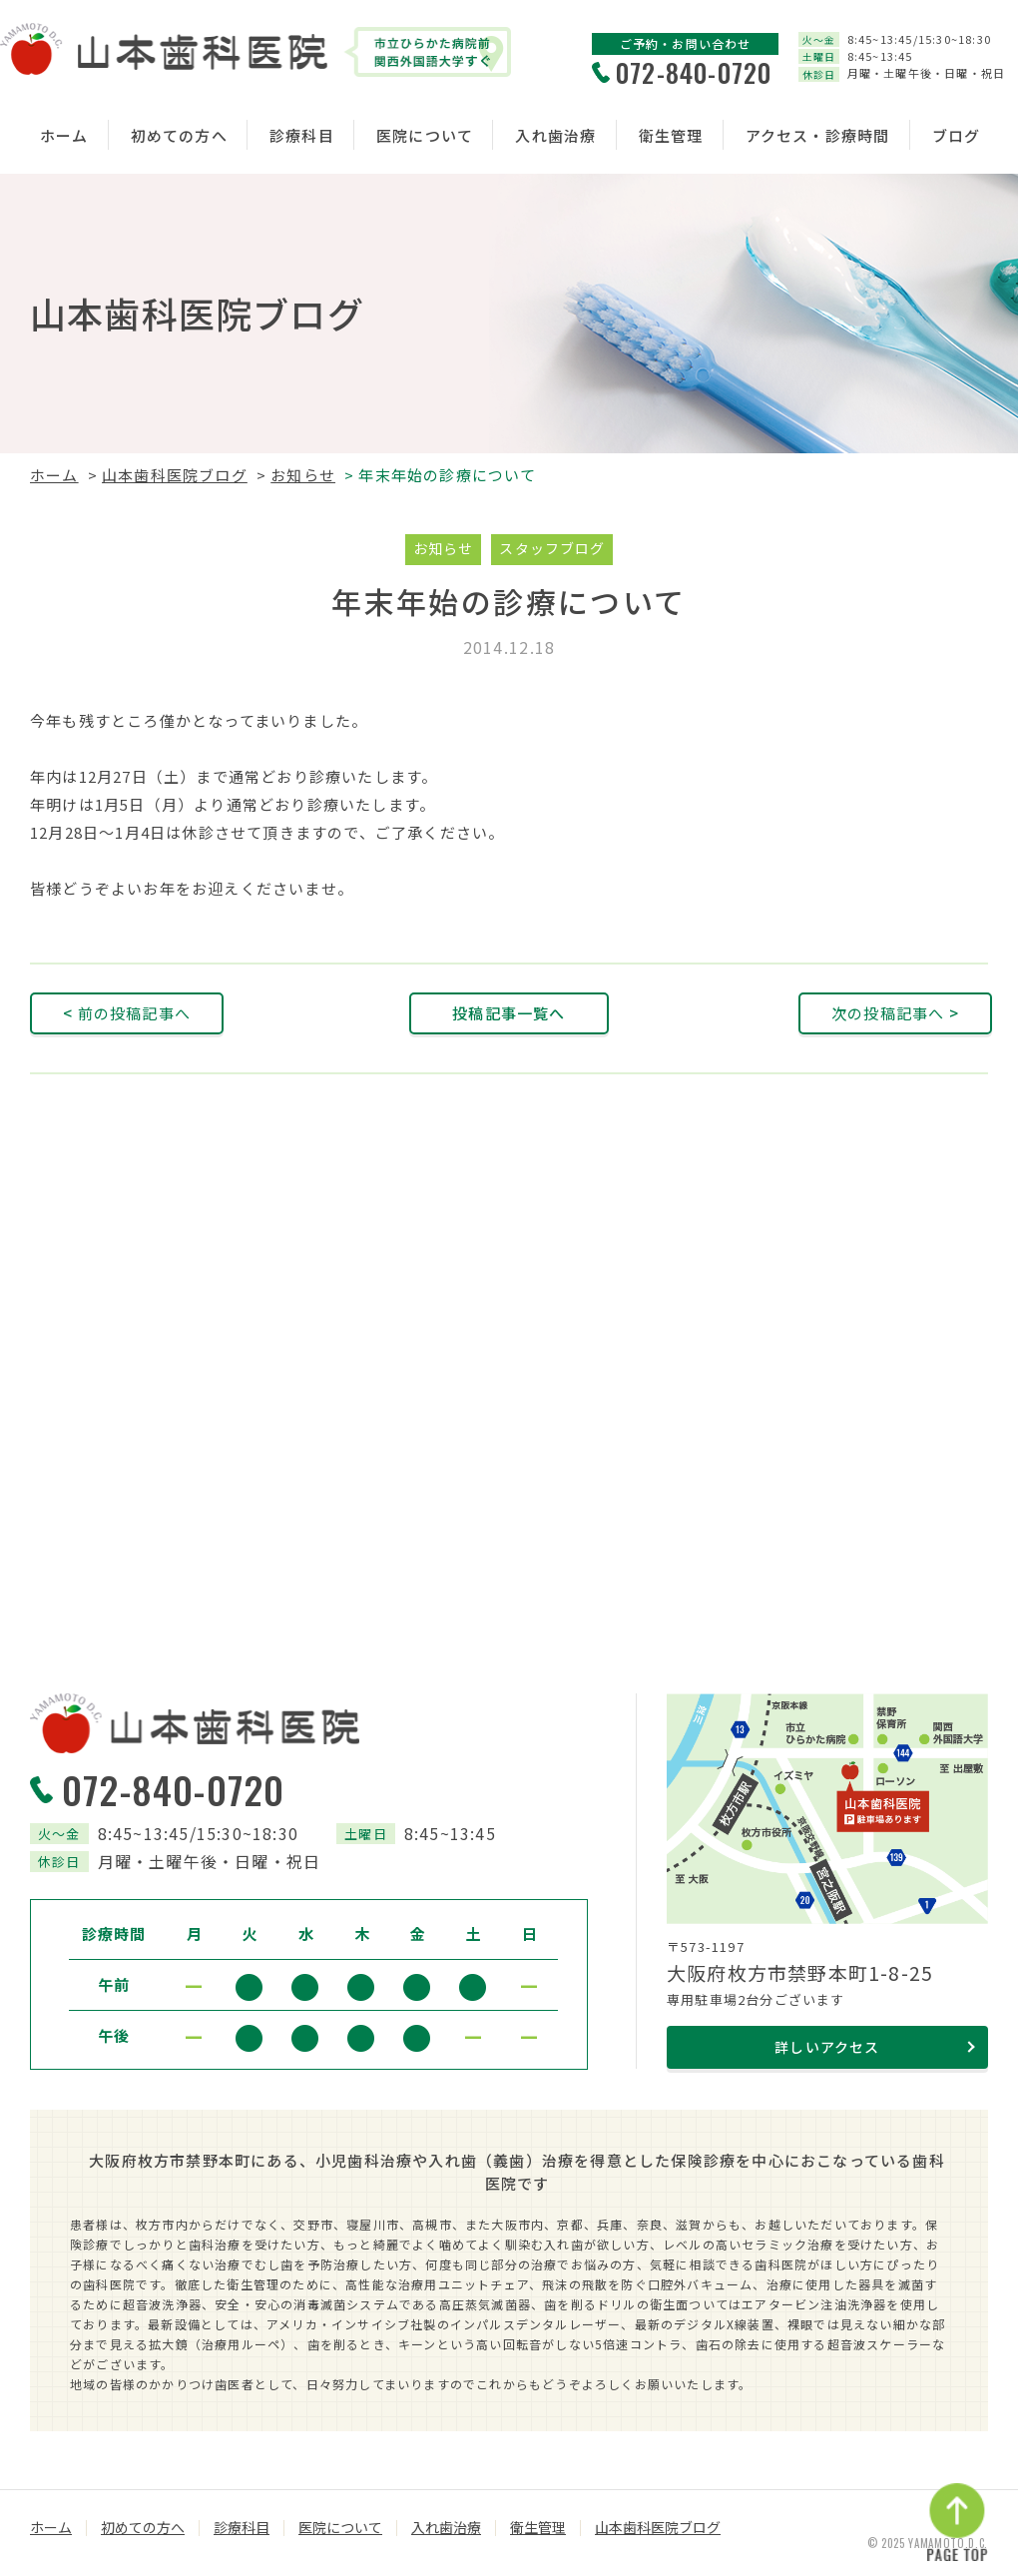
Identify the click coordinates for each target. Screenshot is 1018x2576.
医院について (424, 135)
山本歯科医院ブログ (175, 474)
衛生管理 (671, 135)
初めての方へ (179, 135)
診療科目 (301, 135)
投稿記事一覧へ (508, 1012)
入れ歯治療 (555, 135)
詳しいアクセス (826, 2047)
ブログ (956, 135)
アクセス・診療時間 (818, 135)
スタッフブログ (552, 548)
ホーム (64, 135)
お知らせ (302, 474)
